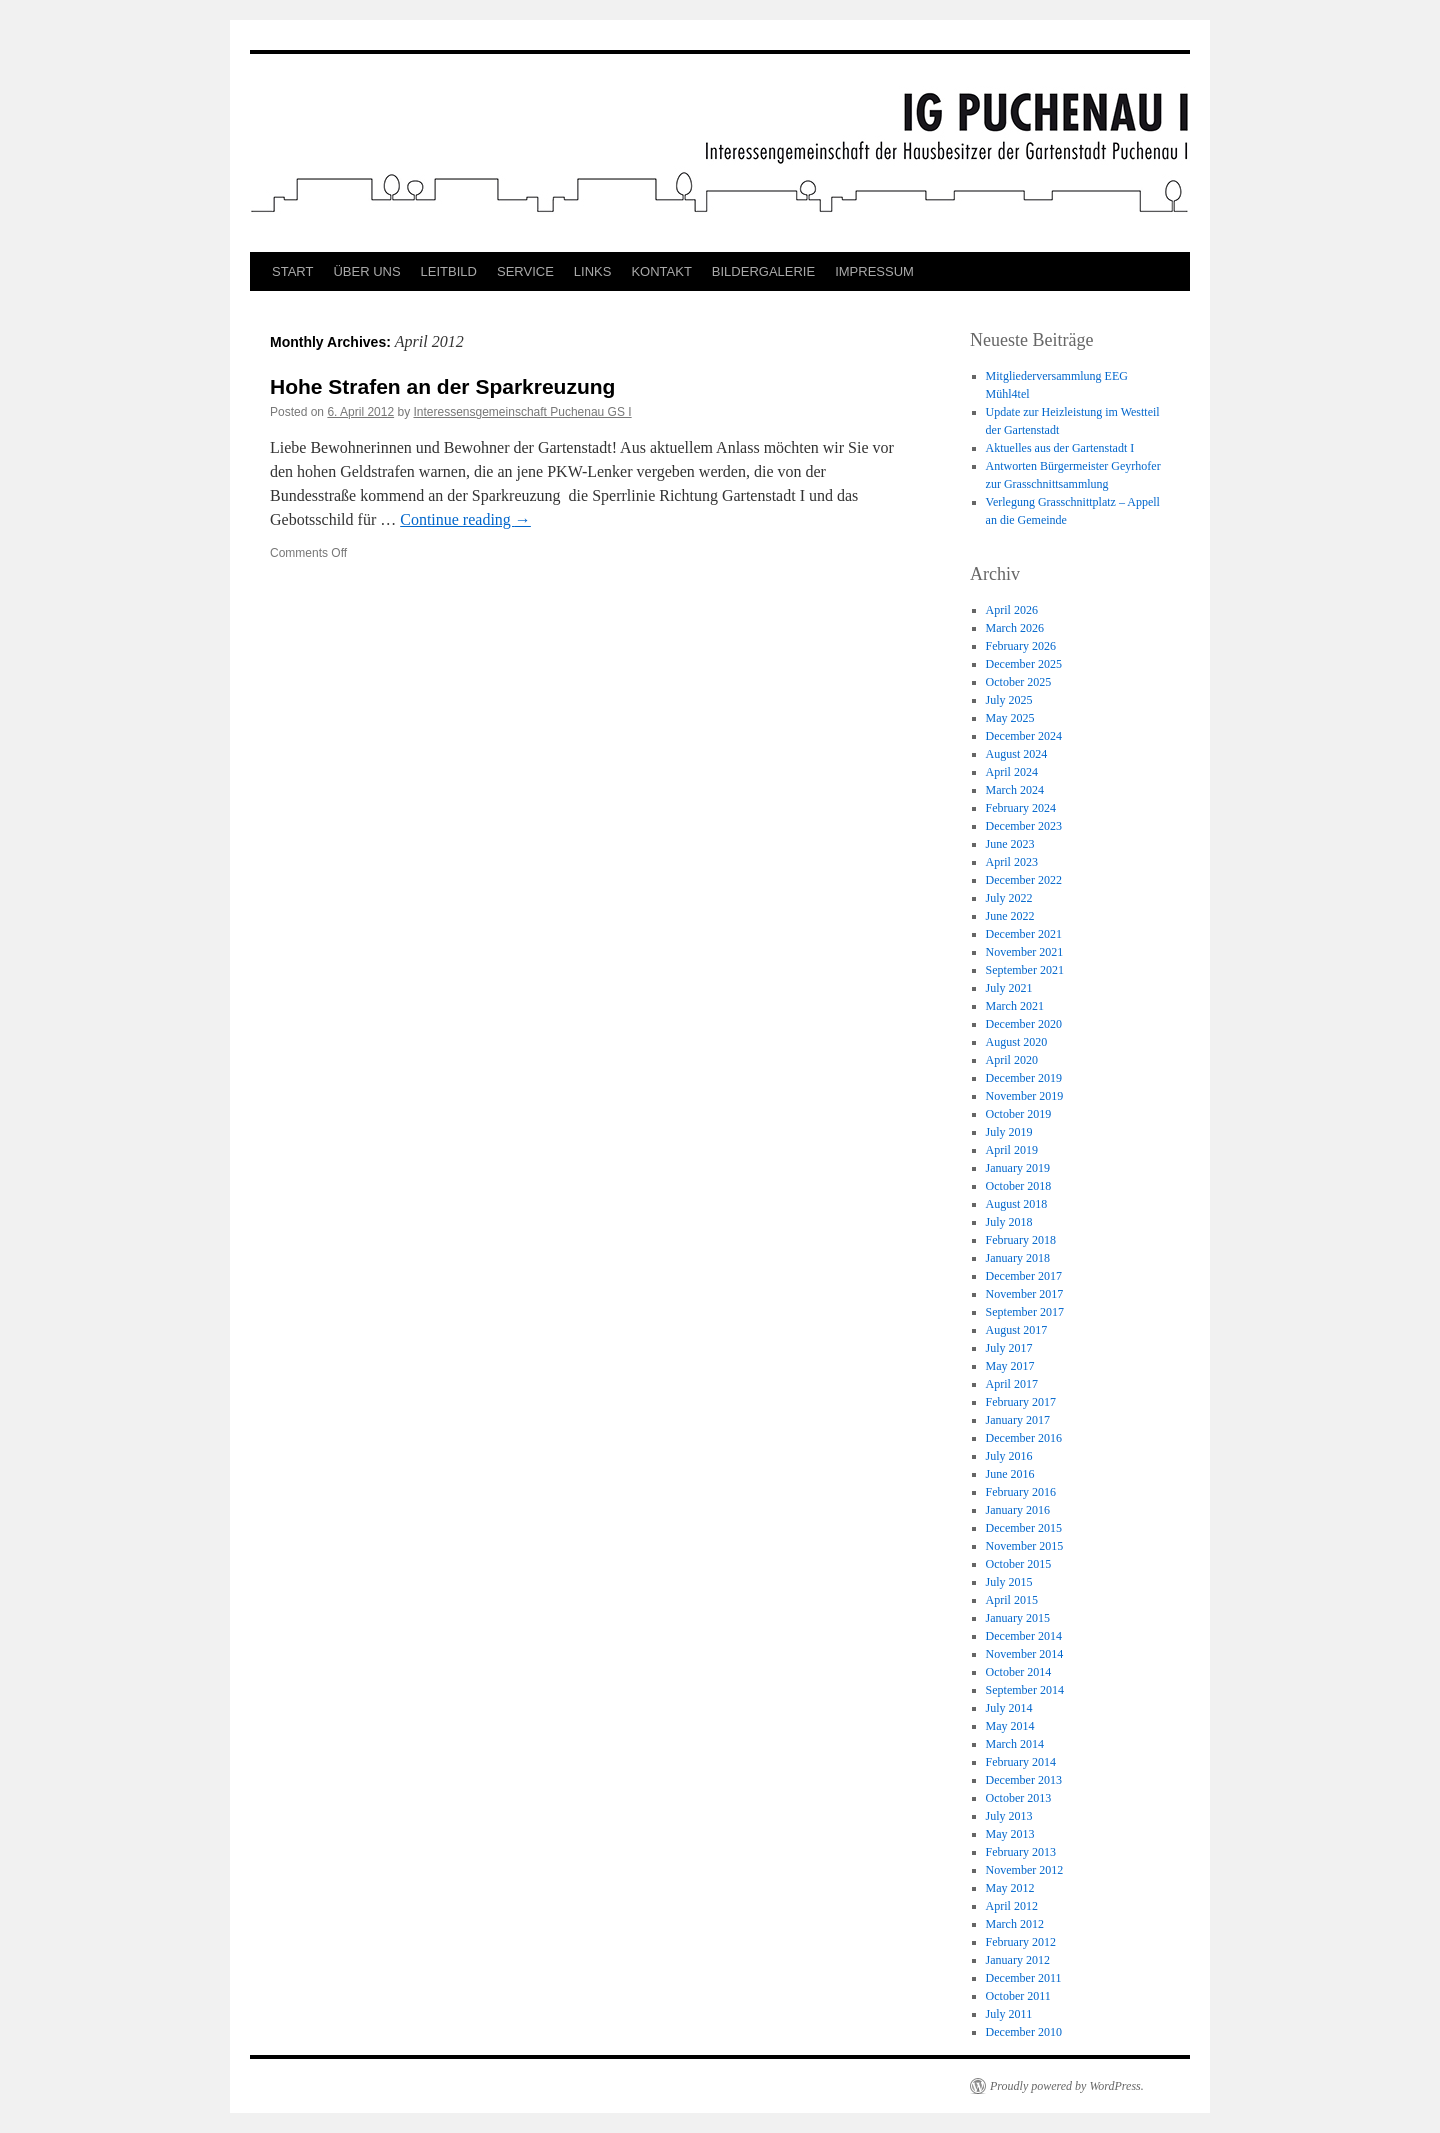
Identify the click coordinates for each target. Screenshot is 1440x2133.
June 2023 (1010, 844)
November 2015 (1025, 1546)
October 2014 (1019, 1672)
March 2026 (1015, 628)
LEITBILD (449, 271)
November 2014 (1025, 1654)
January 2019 (1018, 1168)
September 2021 (1025, 970)
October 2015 (1019, 1564)
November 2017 (1025, 1294)
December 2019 (1024, 1078)
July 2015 (1009, 1582)
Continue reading (465, 519)
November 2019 (1025, 1096)
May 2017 (1010, 1366)
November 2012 (1025, 1870)
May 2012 (1010, 1888)
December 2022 (1024, 880)
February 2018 (1021, 1240)
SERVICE (525, 271)
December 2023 (1024, 826)
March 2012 (1015, 1924)
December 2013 (1024, 1780)
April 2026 (1012, 610)
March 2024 (1015, 790)
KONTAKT (661, 271)
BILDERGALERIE (763, 271)
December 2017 (1024, 1276)
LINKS (593, 271)
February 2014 (1021, 1762)
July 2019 (1009, 1132)
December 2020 (1024, 1024)
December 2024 (1024, 736)
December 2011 (1024, 1978)
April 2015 (1012, 1600)
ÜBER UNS (366, 271)
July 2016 (1009, 1456)
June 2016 (1010, 1474)
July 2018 (1009, 1222)
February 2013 (1021, 1852)
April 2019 (1012, 1150)
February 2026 (1021, 646)
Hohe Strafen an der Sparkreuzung (442, 386)
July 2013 (1009, 1816)
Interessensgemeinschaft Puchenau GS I (522, 412)
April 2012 (1012, 1906)
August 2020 (1017, 1042)
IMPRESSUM (874, 271)
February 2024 (1021, 808)
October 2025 (1019, 682)
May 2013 (1010, 1834)
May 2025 (1010, 718)
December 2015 (1024, 1528)
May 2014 (1010, 1726)
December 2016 (1024, 1438)
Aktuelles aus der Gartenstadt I (1060, 448)
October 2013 (1019, 1798)
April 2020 (1012, 1060)
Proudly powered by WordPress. (1067, 2086)
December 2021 (1024, 934)
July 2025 (1009, 700)
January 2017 (1018, 1420)
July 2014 (1009, 1708)
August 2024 (1017, 754)
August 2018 (1017, 1204)
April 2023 (1012, 862)
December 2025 (1024, 664)
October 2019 (1019, 1114)
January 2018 (1018, 1258)
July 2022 (1009, 898)
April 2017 (1012, 1384)
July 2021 (1009, 988)
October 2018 (1019, 1186)
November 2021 (1025, 952)
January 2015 (1018, 1618)
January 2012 (1018, 1960)
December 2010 (1024, 2032)
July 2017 (1009, 1348)
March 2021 (1015, 1006)
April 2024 (1012, 772)
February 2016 (1021, 1492)
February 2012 (1021, 1942)
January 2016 (1018, 1510)
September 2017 (1025, 1312)
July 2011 (1009, 2014)
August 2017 (1017, 1330)
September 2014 (1025, 1690)
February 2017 (1021, 1402)
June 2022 (1010, 916)
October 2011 (1018, 1996)
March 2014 (1015, 1744)
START (292, 271)
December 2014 (1024, 1636)
